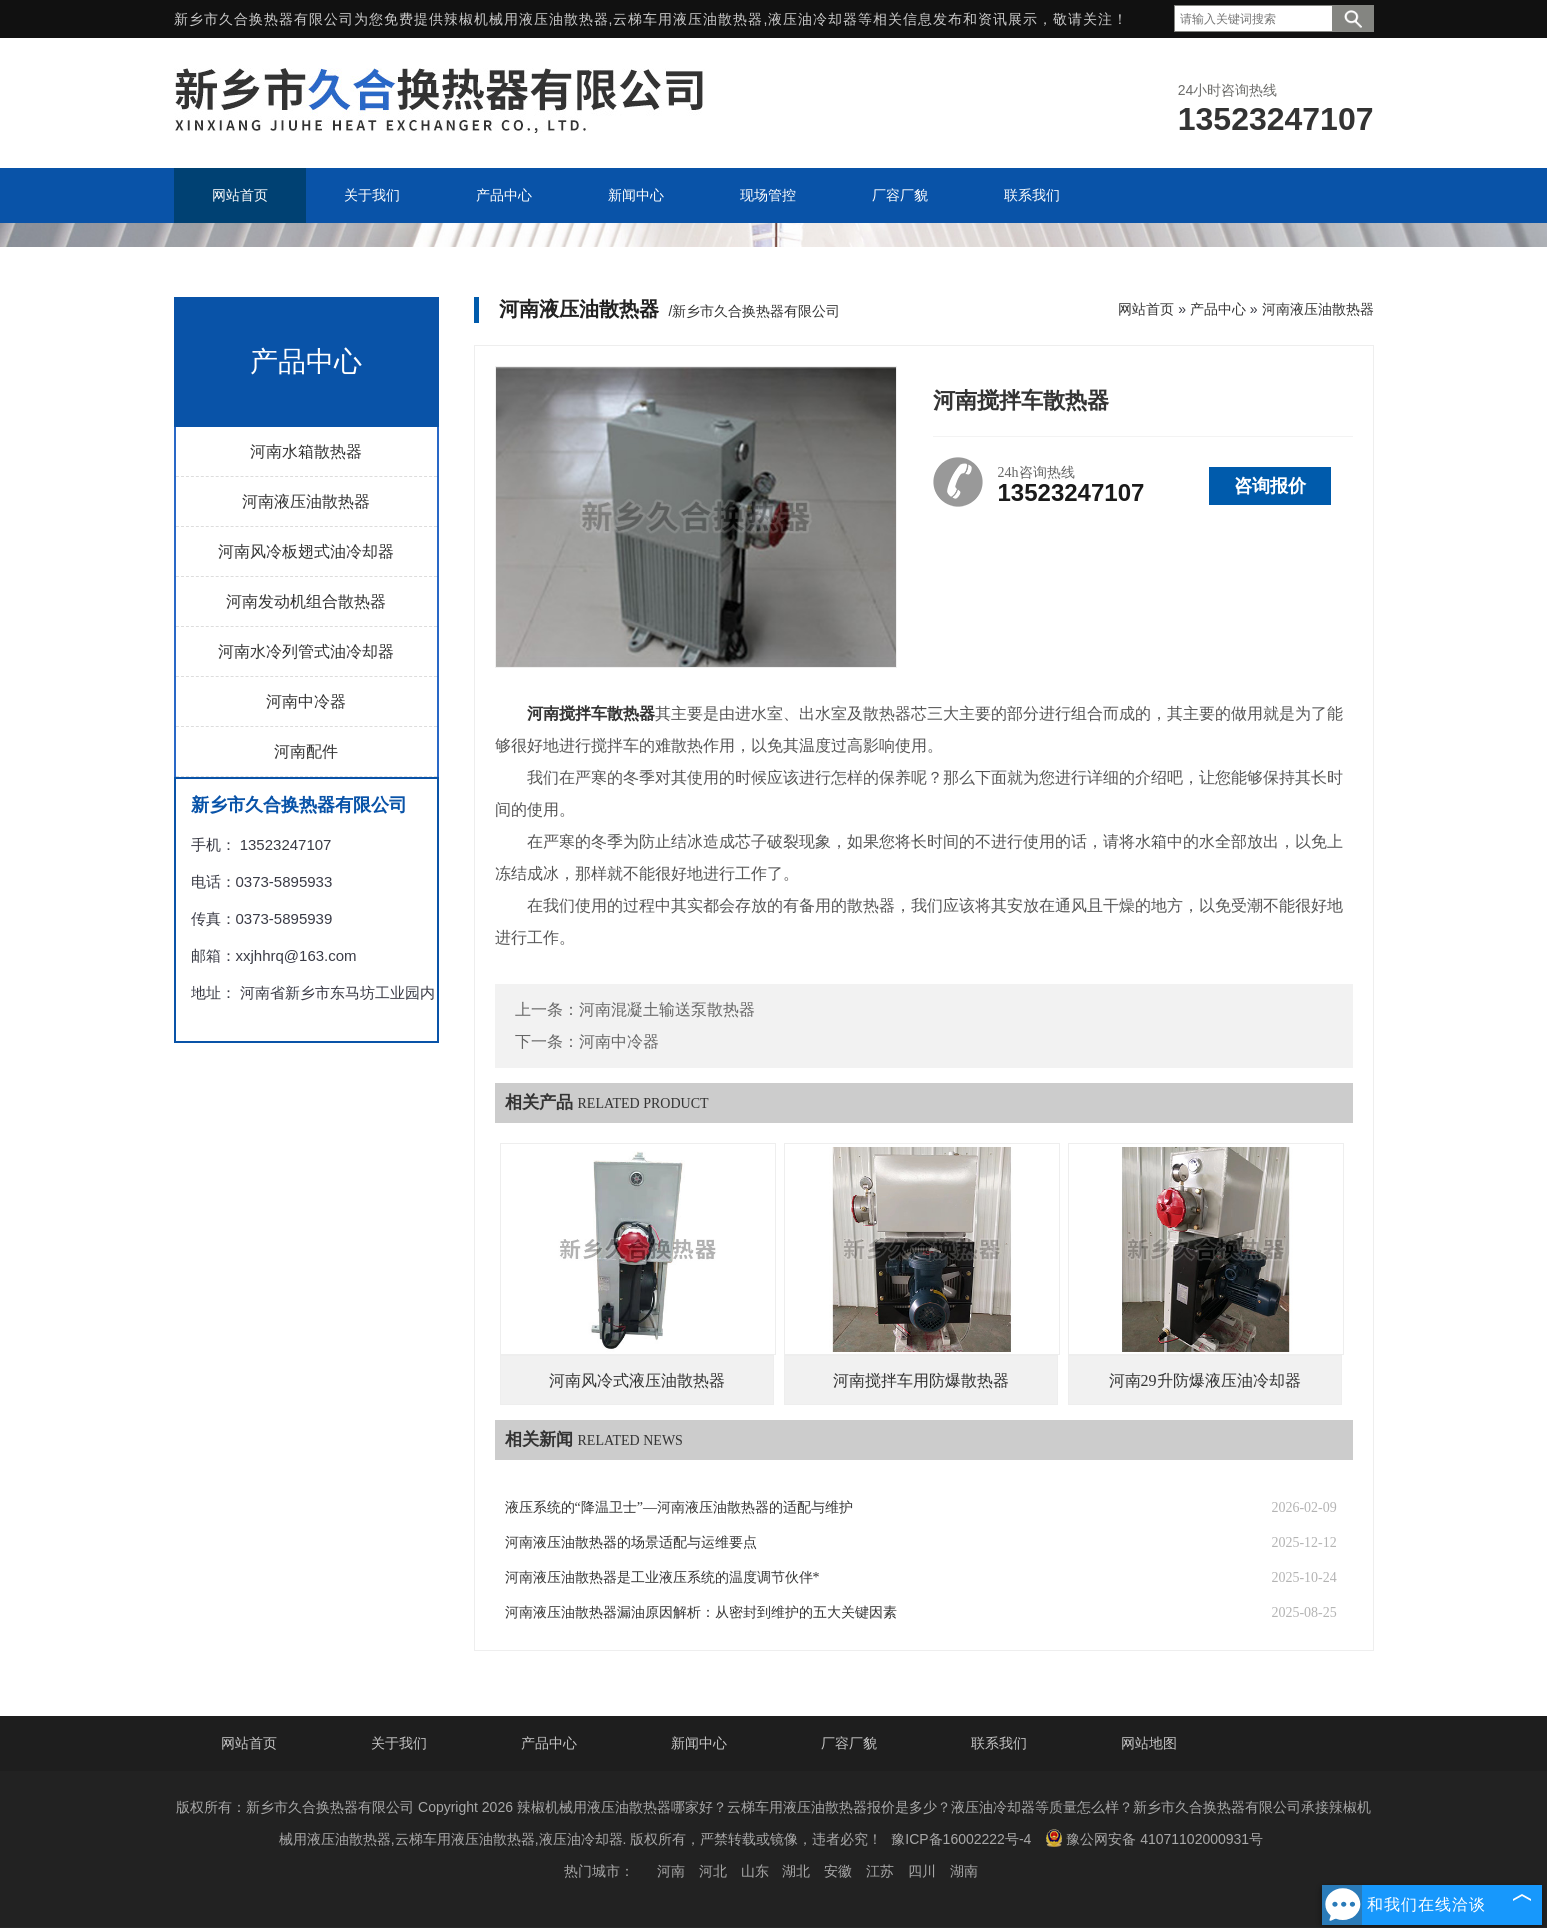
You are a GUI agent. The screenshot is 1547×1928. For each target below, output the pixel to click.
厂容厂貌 (849, 1743)
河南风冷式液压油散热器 (637, 1380)
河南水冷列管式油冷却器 (306, 651)
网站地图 (1149, 1743)
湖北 (796, 1871)
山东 (755, 1871)
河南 (671, 1871)
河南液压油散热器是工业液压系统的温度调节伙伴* (662, 1577)
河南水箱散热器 (306, 451)
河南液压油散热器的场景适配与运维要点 (631, 1542)
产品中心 (1218, 309)
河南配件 (306, 751)
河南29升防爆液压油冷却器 (1205, 1380)
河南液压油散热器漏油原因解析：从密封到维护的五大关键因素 (701, 1612)
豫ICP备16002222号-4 (961, 1839)
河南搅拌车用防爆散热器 (921, 1380)
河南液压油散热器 (306, 501)
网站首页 (1146, 309)
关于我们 (399, 1743)
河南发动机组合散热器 (306, 601)
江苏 (880, 1871)
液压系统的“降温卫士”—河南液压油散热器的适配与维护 (679, 1507)
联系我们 (999, 1743)
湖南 (964, 1871)
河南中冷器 (306, 701)
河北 (713, 1871)
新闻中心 (699, 1743)
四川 (922, 1871)
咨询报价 (1270, 486)
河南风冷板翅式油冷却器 (306, 551)
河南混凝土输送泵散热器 (667, 1009)
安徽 (838, 1871)
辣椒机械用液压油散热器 (526, 19)
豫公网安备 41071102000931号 (1154, 1838)
